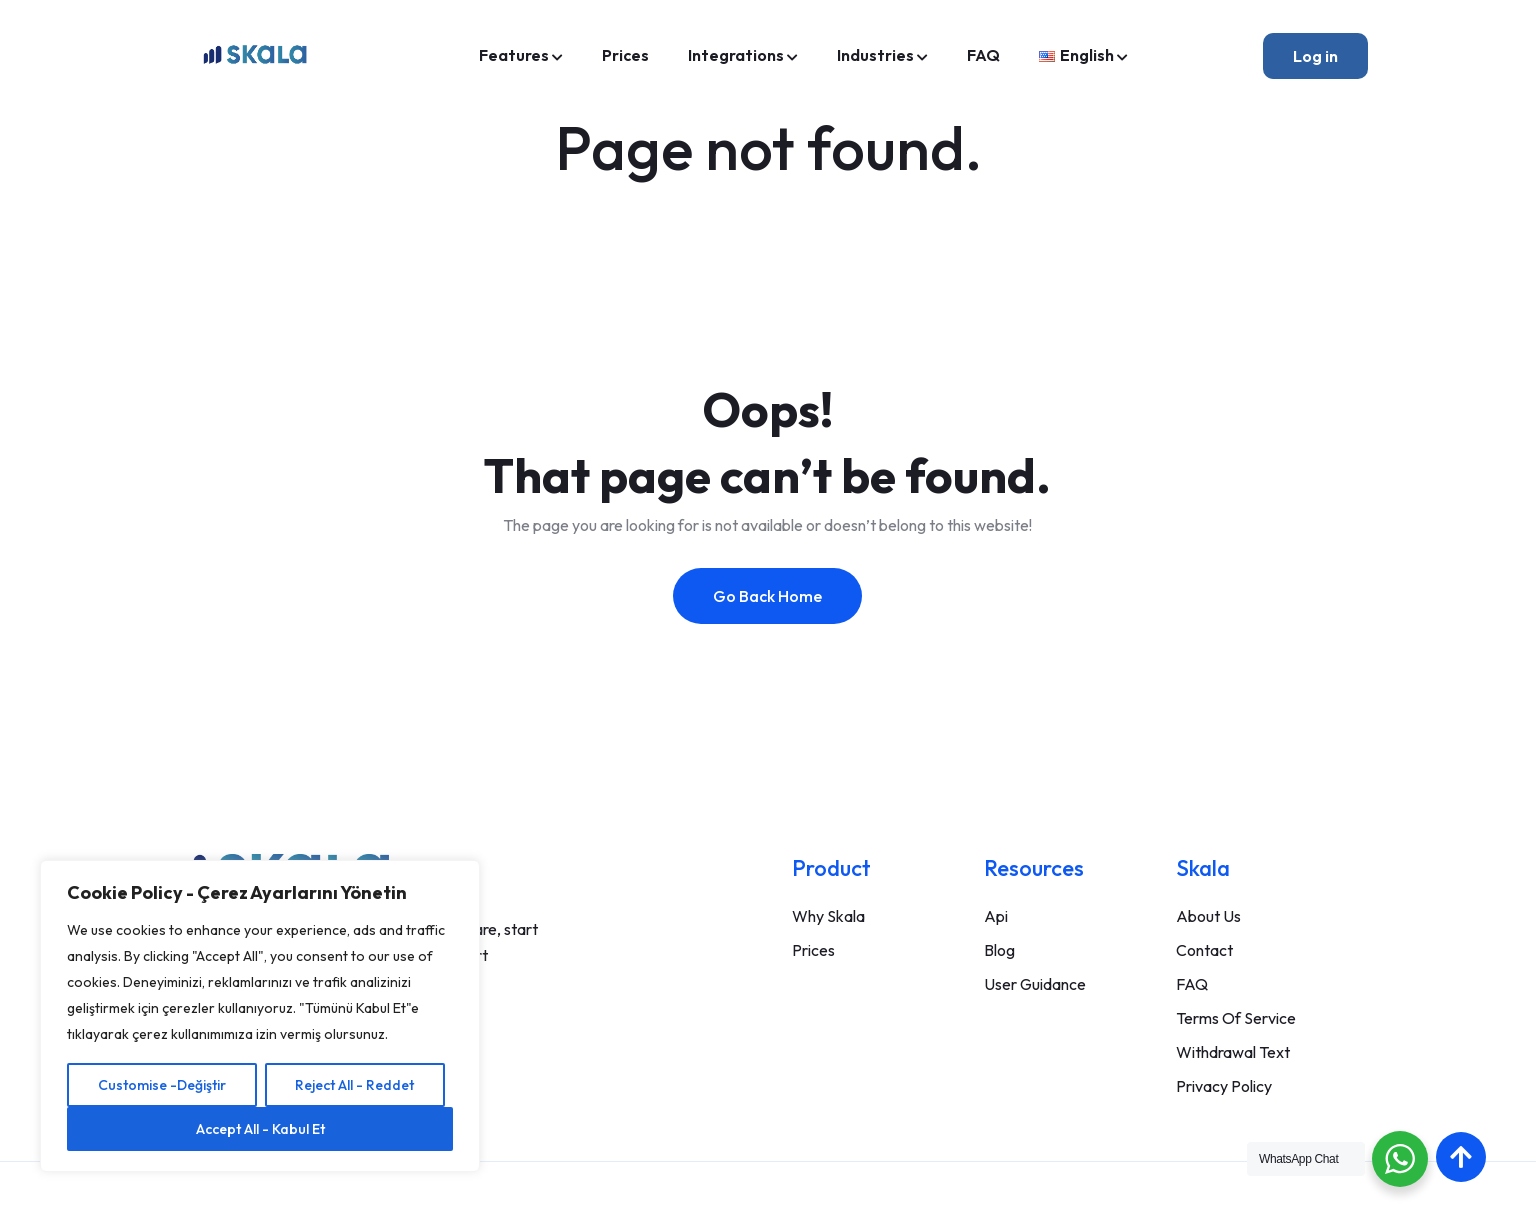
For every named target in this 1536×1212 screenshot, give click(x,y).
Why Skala (828, 916)
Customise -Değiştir (162, 1085)
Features (514, 55)
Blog (999, 950)
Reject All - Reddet (354, 1085)
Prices (625, 55)
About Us (1208, 916)
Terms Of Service (1236, 1018)
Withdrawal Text (1233, 1052)
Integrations (736, 55)
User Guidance (1035, 984)
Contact (1204, 950)
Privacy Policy (1224, 1086)
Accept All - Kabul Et (260, 1129)
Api (996, 916)
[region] (260, 1016)
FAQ (983, 55)
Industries (875, 55)
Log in (1315, 56)
